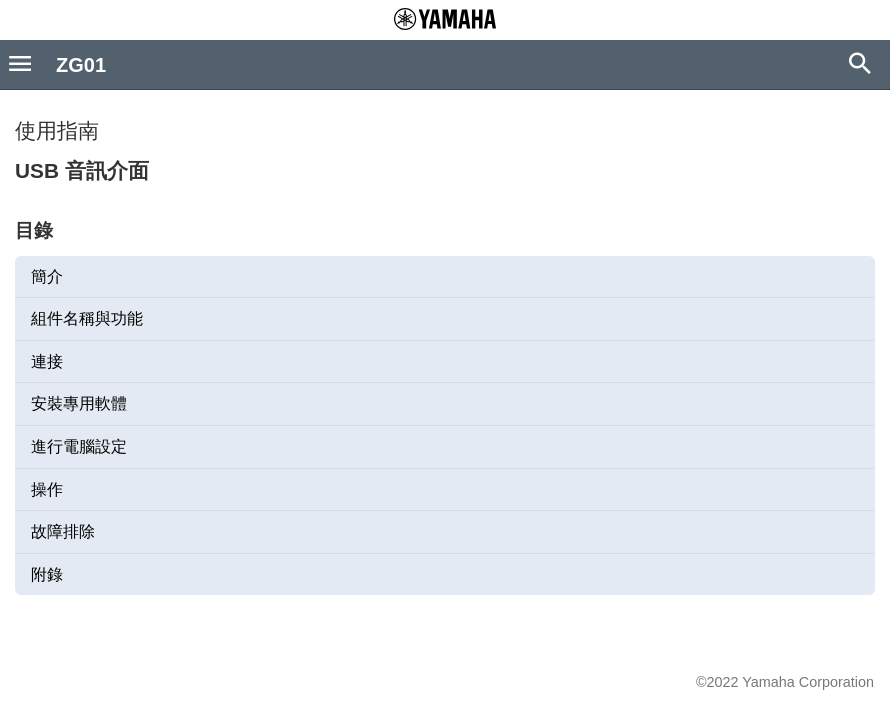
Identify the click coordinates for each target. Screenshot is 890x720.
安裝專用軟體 (79, 403)
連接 (47, 361)
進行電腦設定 (79, 446)
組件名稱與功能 (87, 318)
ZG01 (81, 65)
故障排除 (63, 531)
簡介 (47, 276)
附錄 (47, 574)
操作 (47, 489)
